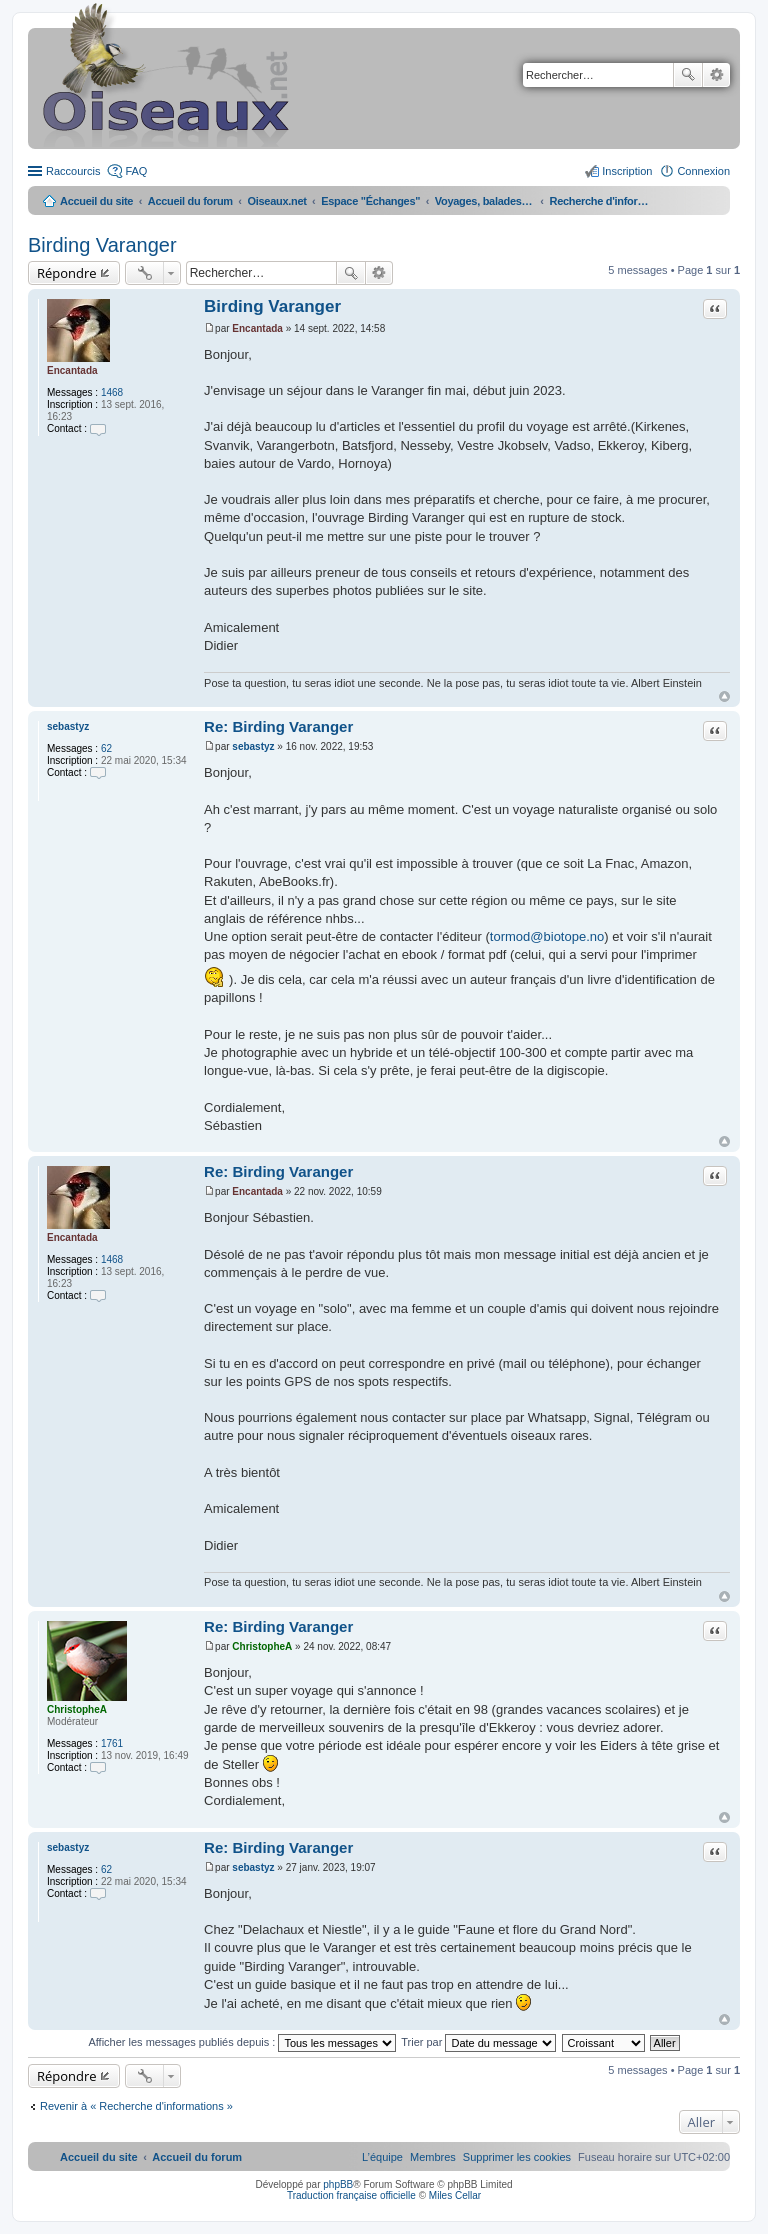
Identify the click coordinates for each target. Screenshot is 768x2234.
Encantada (72, 370)
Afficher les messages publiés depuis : (242, 2042)
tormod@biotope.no (547, 936)
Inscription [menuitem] (627, 171)
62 (106, 748)
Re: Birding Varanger (278, 726)
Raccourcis (73, 171)
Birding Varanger (102, 245)
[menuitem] (517, 2157)
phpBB (338, 2184)
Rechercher (688, 75)
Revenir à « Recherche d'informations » (136, 2106)
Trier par (478, 2042)
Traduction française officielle (351, 2195)
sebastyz (68, 726)
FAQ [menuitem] (136, 171)
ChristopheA (77, 1709)
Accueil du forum (190, 201)
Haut (724, 696)
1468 (112, 392)
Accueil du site (96, 201)
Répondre (67, 273)
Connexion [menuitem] (703, 171)
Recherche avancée (716, 75)
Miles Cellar (455, 2195)
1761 (112, 1743)
